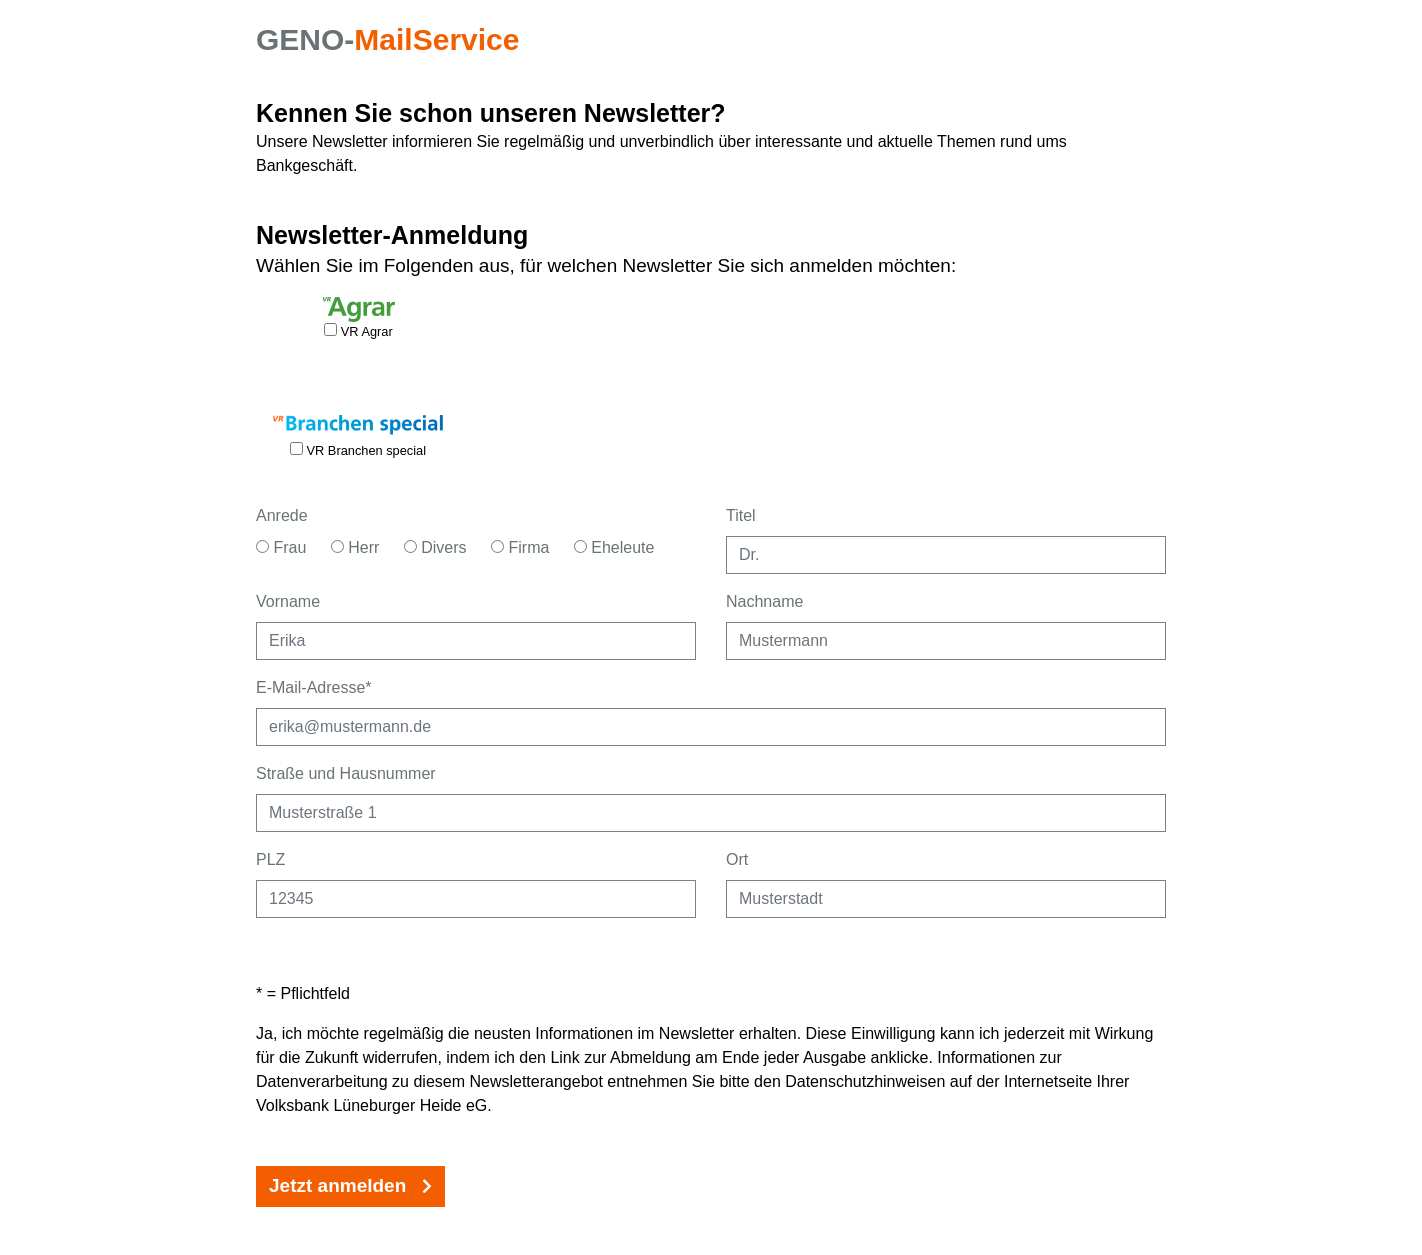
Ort (737, 859)
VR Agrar (358, 331)
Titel (741, 515)
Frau (281, 547)
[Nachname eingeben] (946, 641)
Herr (355, 547)
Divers (435, 547)
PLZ (270, 859)
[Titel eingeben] (946, 555)
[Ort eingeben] (946, 899)
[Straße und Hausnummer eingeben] (711, 813)
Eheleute (614, 547)
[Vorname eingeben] (476, 641)
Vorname (288, 601)
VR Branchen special (358, 450)
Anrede (282, 515)
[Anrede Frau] (262, 546)
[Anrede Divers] (410, 546)
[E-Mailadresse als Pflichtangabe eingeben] (711, 727)
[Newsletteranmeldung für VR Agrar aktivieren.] (330, 329)
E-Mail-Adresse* (314, 687)
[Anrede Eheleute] (580, 546)
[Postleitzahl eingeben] (476, 899)
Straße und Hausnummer (346, 773)
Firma (520, 547)
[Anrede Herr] (337, 546)
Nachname (764, 601)
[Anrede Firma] (497, 546)
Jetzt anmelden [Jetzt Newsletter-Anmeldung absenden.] (350, 1185)
